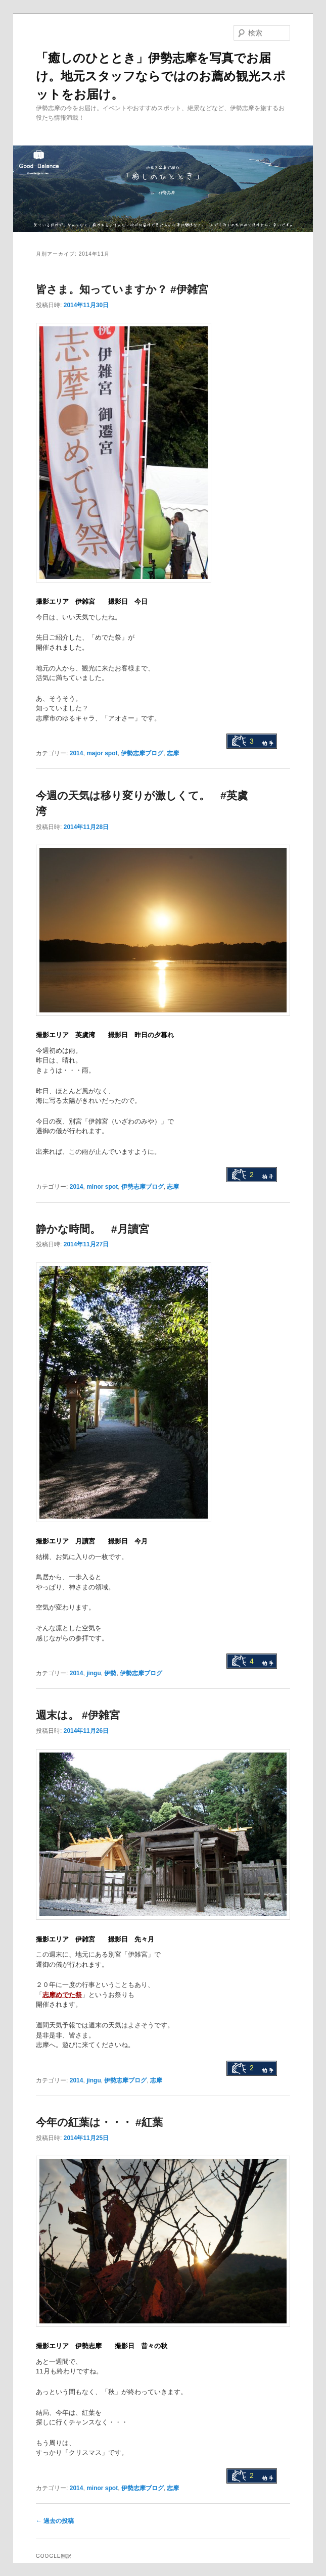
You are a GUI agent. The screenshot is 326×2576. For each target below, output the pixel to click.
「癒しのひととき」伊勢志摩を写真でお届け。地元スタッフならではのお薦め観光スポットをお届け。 (161, 76)
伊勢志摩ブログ (142, 753)
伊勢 (110, 1673)
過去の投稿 (55, 2520)
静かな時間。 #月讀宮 (92, 1229)
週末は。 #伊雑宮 (78, 1715)
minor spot (102, 1186)
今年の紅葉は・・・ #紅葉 (99, 2122)
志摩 (173, 753)
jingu (93, 1673)
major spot (101, 753)
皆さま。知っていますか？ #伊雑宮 (122, 289)
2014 (76, 753)
